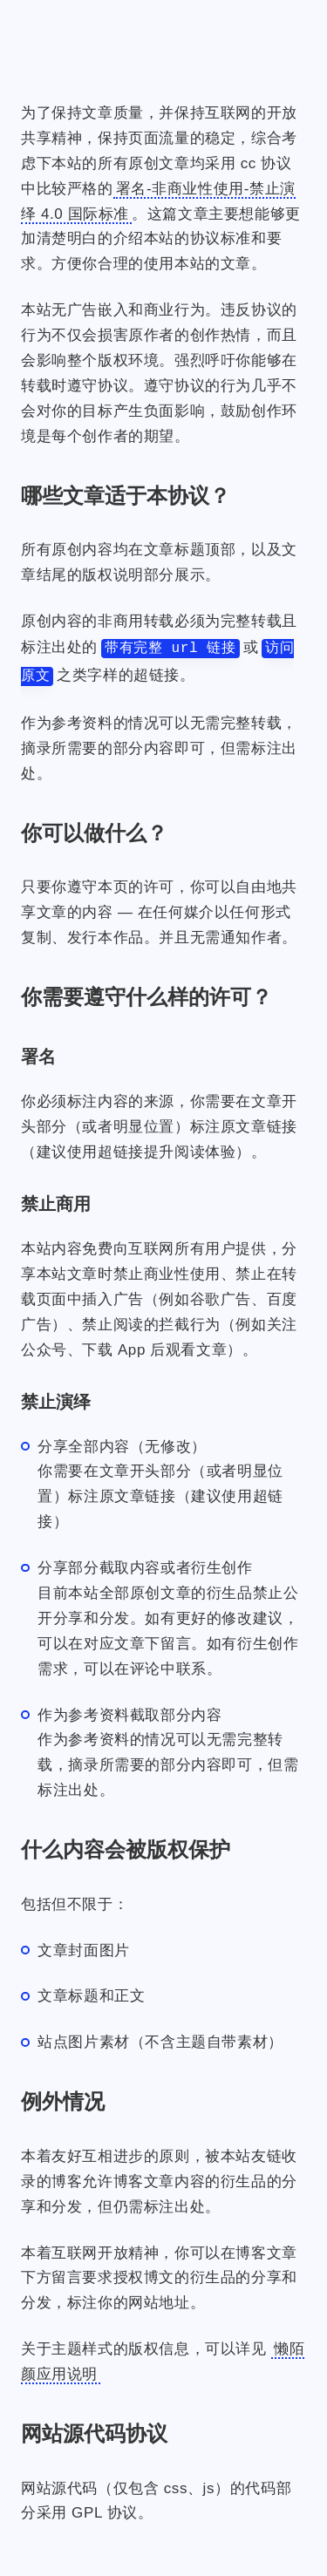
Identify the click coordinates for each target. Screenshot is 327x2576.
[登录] (236, 26)
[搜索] (281, 26)
